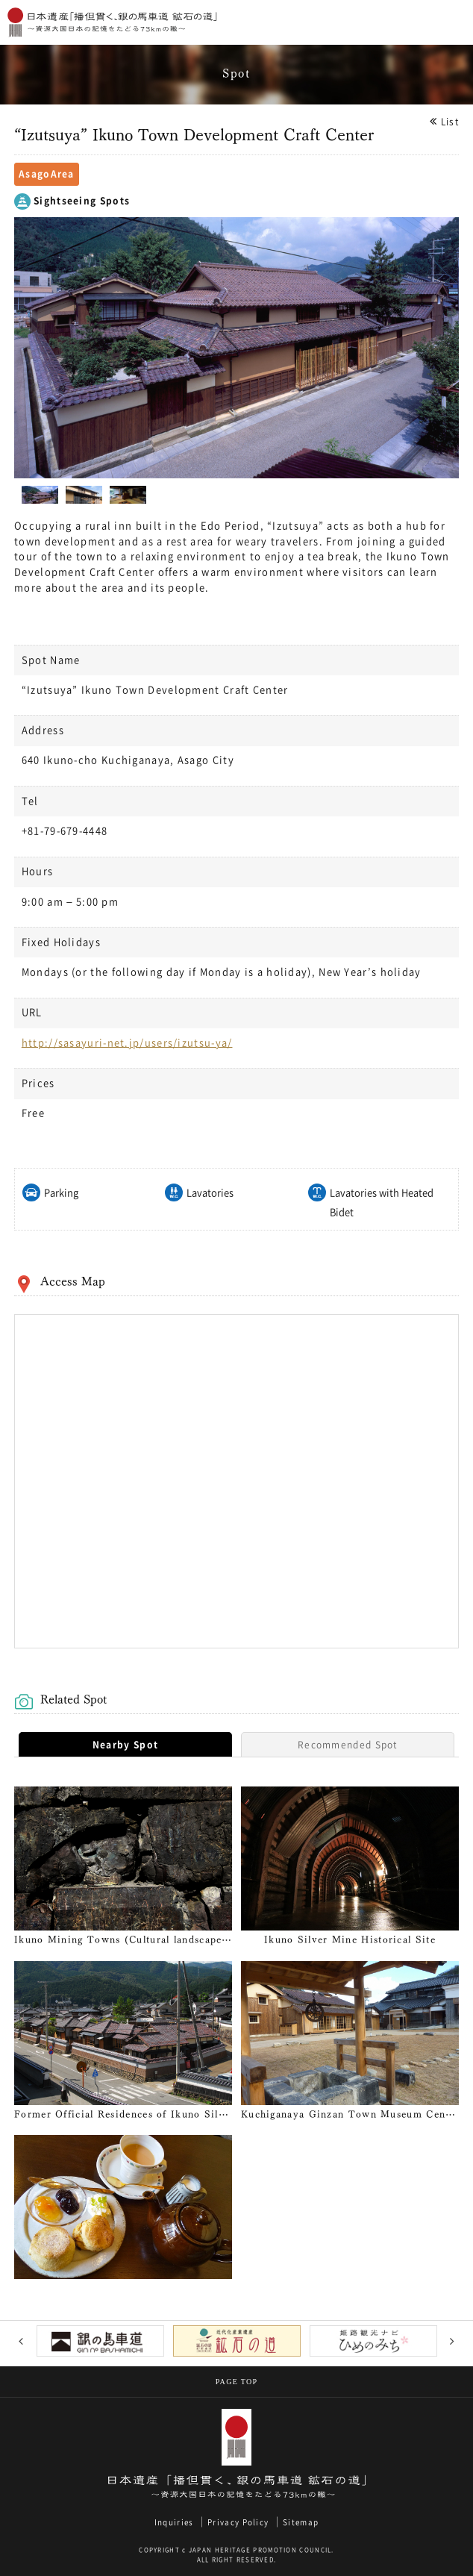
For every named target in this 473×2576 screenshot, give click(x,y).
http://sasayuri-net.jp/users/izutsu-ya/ (127, 1043)
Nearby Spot (125, 1744)
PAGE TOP (237, 2382)
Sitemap (301, 2522)
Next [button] (452, 2340)
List (450, 121)
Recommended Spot (348, 1744)
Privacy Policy (238, 2522)
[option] (236, 347)
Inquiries (174, 2522)
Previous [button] (20, 2340)
